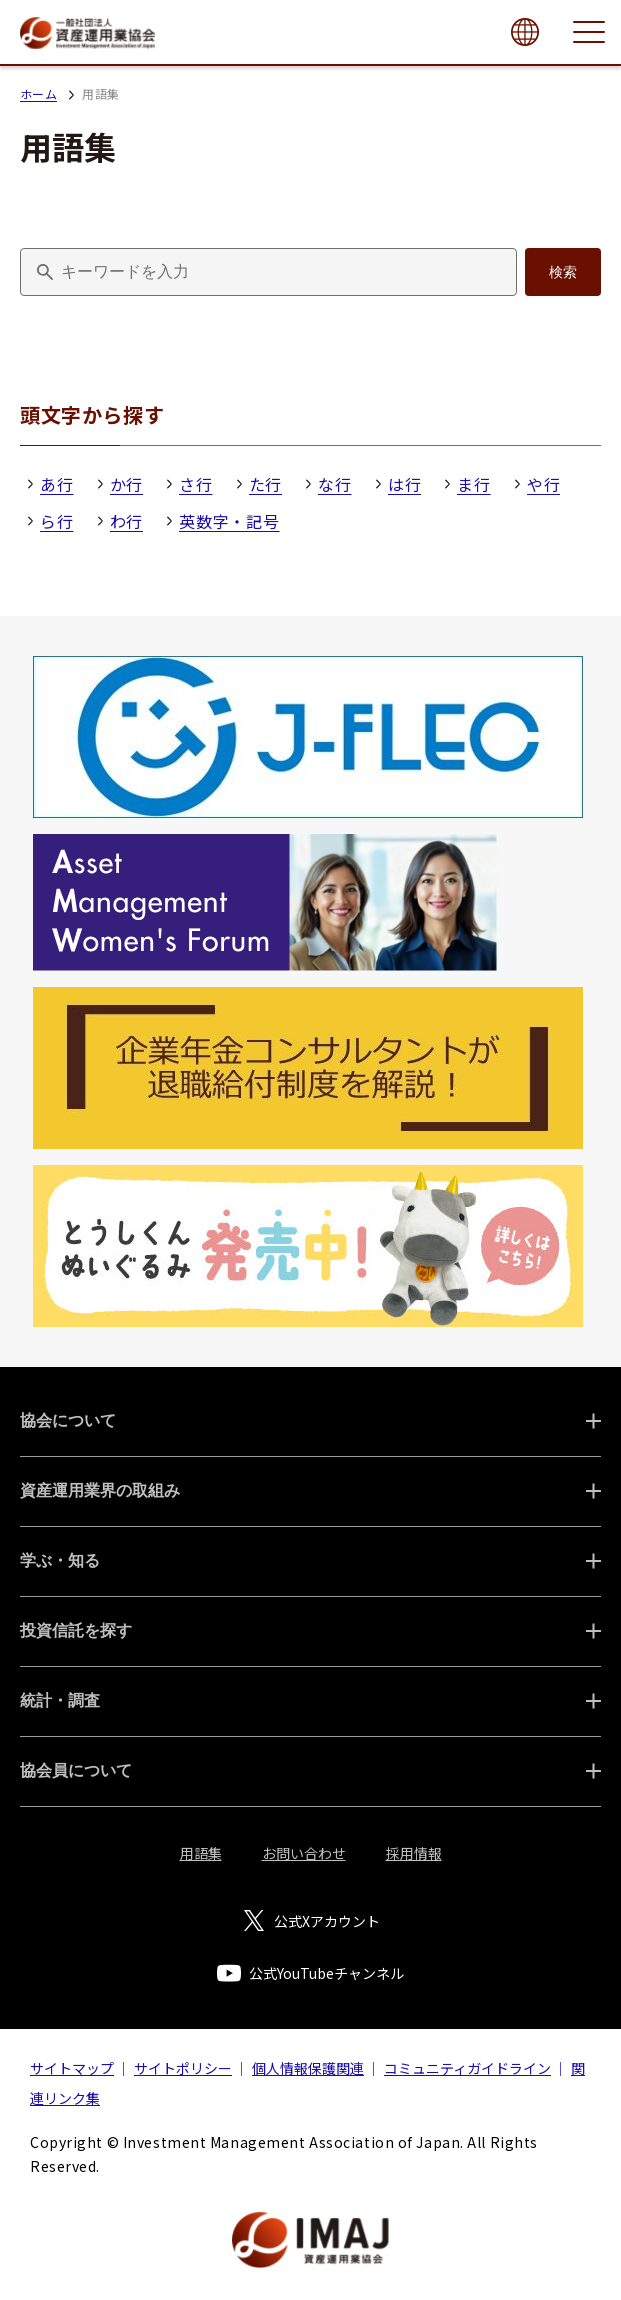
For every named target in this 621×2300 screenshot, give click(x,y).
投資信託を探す (76, 1630)
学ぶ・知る (60, 1560)
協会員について (76, 1770)
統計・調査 (60, 1700)
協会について (68, 1420)
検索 (563, 272)
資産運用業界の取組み (100, 1490)
